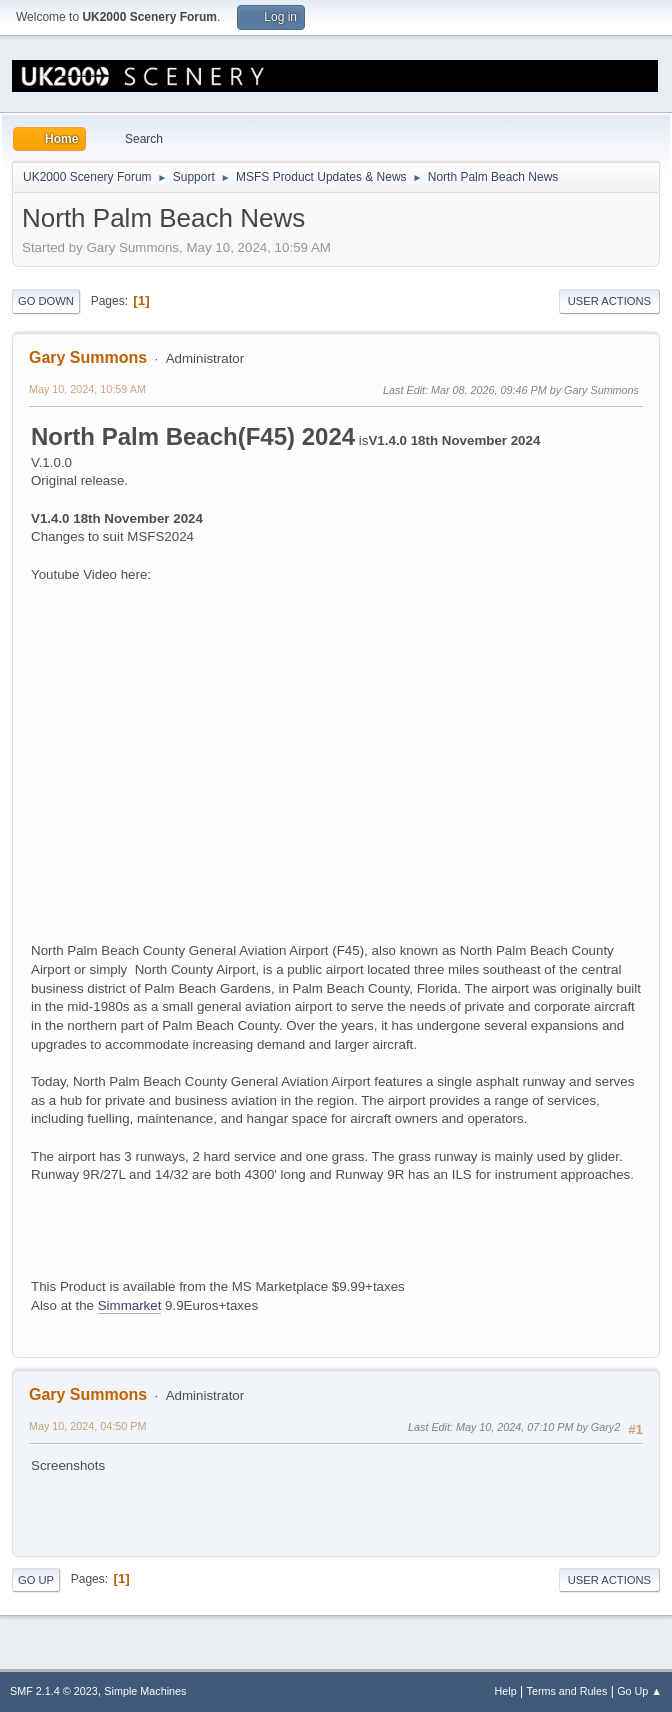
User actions (609, 301)
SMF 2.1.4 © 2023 (54, 1691)
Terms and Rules (567, 1691)
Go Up (36, 1580)
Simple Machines (145, 1691)
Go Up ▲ (639, 1691)
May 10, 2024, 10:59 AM (87, 389)
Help (506, 1691)
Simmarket (130, 1305)
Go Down (46, 301)
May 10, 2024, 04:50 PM (87, 1426)
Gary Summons (88, 357)
